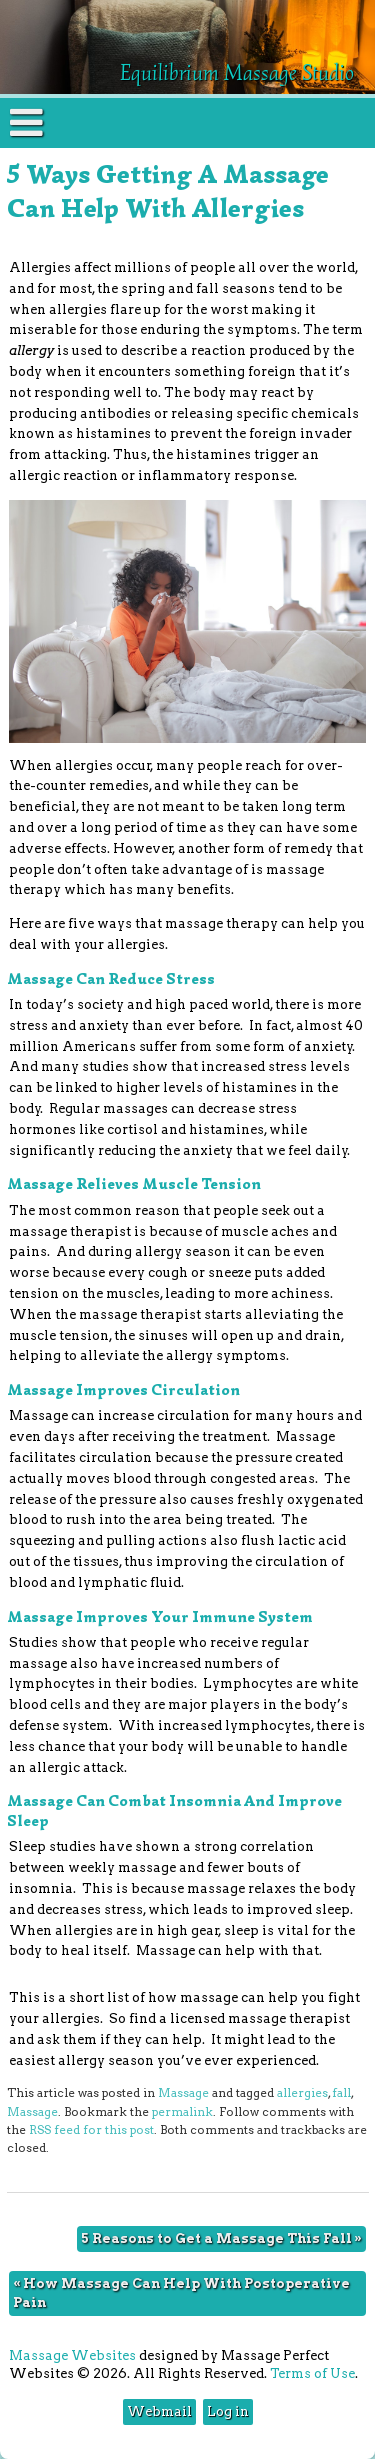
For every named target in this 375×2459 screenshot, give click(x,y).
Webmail (159, 2411)
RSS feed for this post (91, 2130)
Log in (228, 2411)
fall (341, 2093)
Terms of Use (312, 2373)
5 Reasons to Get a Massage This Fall (221, 2238)
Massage (183, 2093)
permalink (182, 2112)
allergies (302, 2093)
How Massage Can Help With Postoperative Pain (181, 2292)
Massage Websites (72, 2355)
